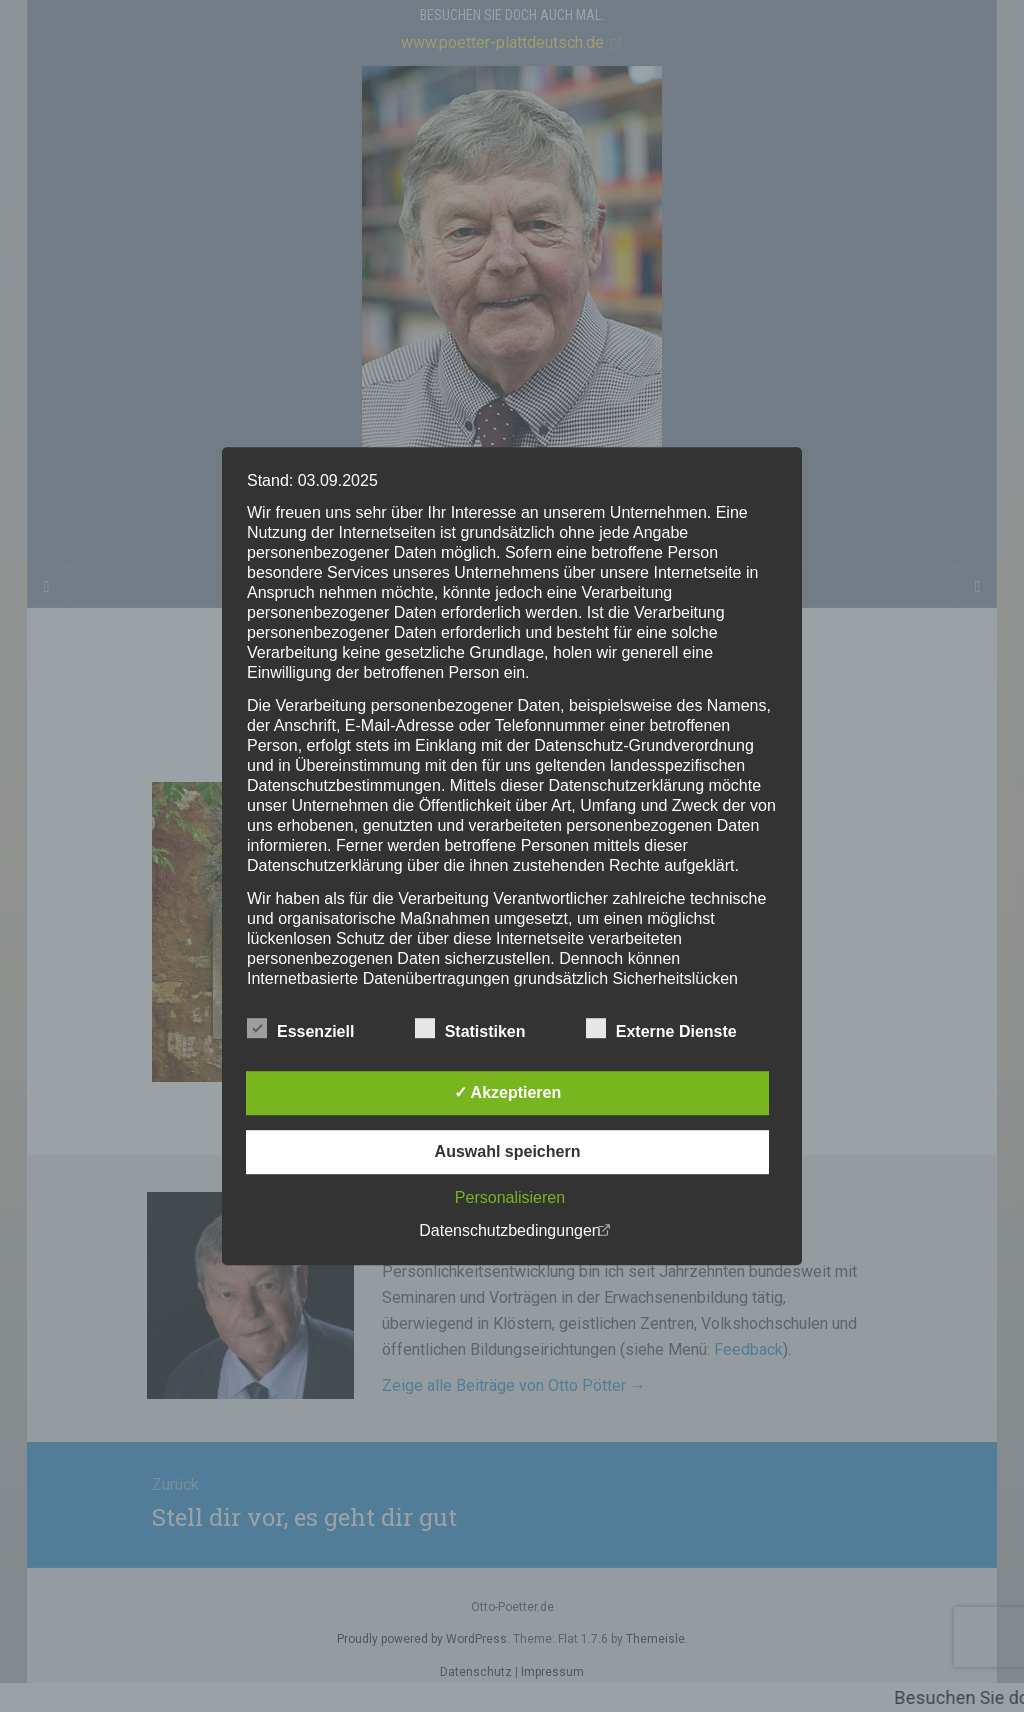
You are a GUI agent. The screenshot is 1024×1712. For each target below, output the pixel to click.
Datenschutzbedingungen (509, 1230)
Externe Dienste (661, 1029)
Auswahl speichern (508, 1151)
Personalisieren (510, 1197)
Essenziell (300, 1029)
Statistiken (470, 1029)
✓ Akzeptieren (508, 1092)
